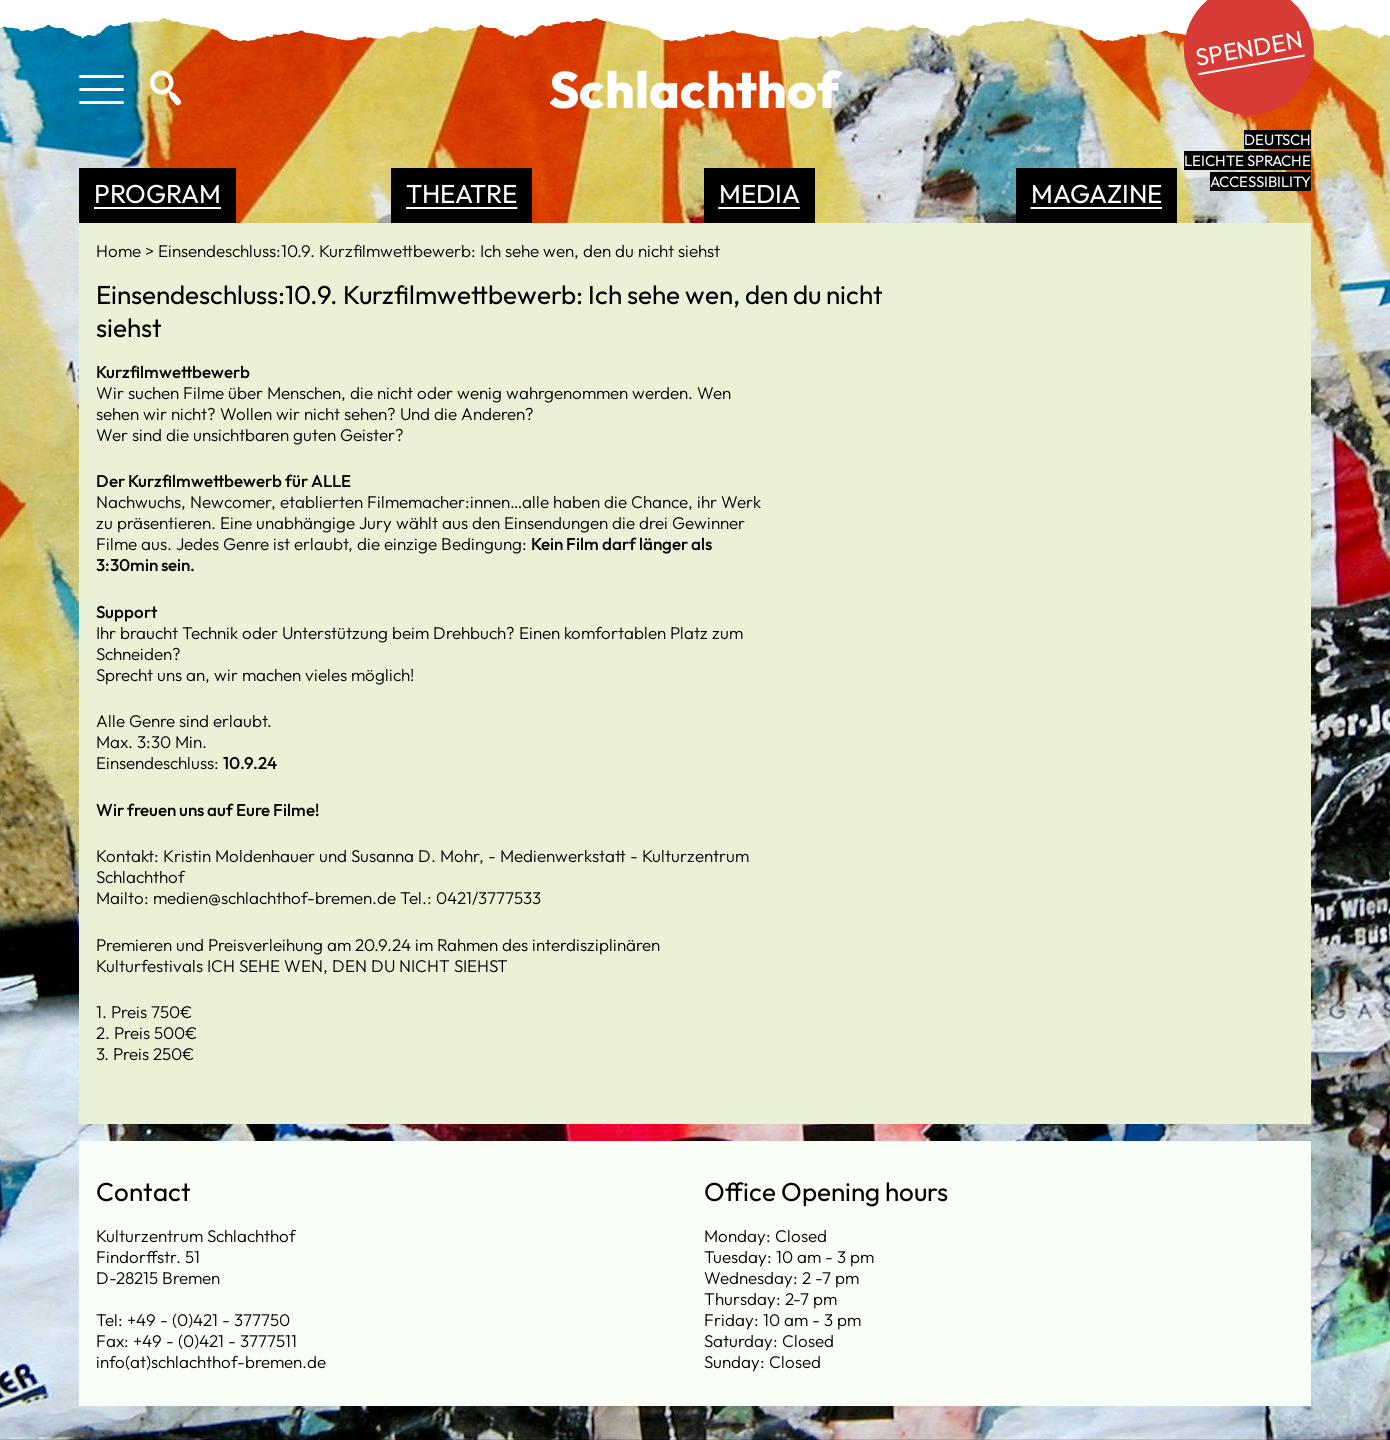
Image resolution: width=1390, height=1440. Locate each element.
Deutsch (1277, 139)
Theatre (461, 193)
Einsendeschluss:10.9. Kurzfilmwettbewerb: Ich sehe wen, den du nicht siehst (439, 250)
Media (759, 193)
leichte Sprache (1247, 160)
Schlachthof (694, 89)
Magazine (1096, 193)
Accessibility (1260, 181)
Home (120, 250)
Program (157, 193)
